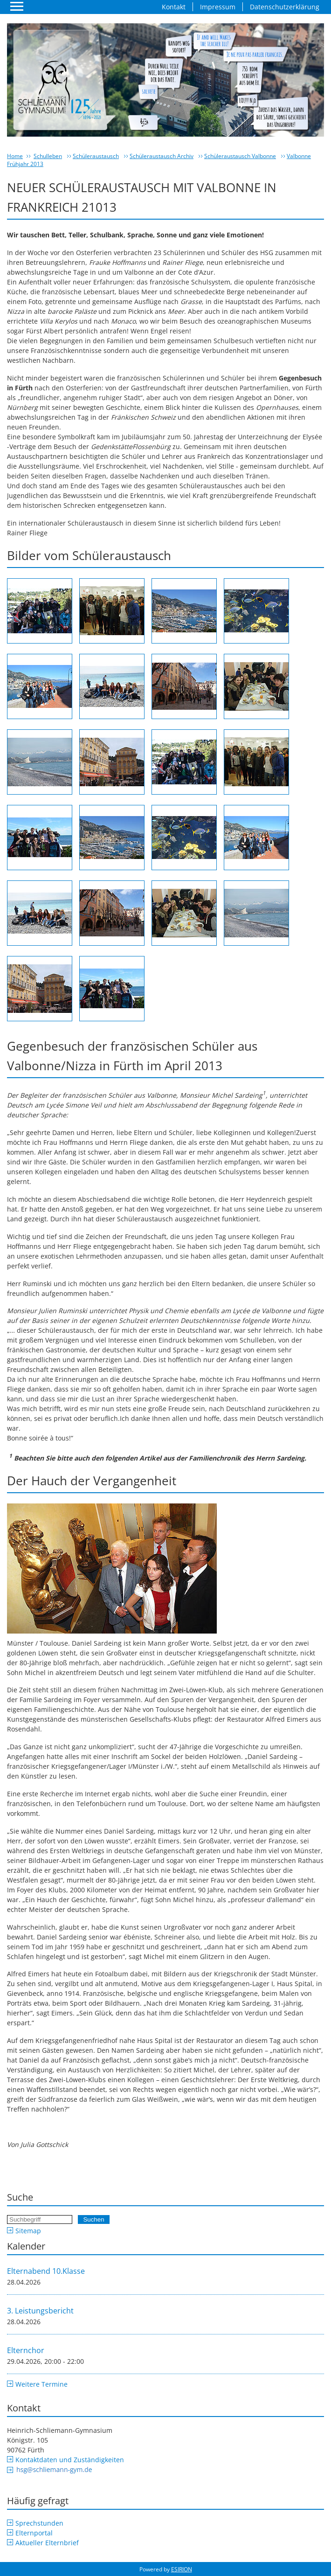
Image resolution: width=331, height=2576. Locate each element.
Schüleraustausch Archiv (161, 156)
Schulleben (48, 156)
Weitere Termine (41, 2384)
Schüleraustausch (96, 156)
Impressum (217, 6)
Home (15, 156)
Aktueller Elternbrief (47, 2542)
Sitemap (28, 2230)
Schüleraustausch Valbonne (240, 156)
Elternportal (34, 2532)
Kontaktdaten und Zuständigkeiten (69, 2459)
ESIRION (181, 2569)
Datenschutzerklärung (284, 6)
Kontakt (174, 6)
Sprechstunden (39, 2523)
